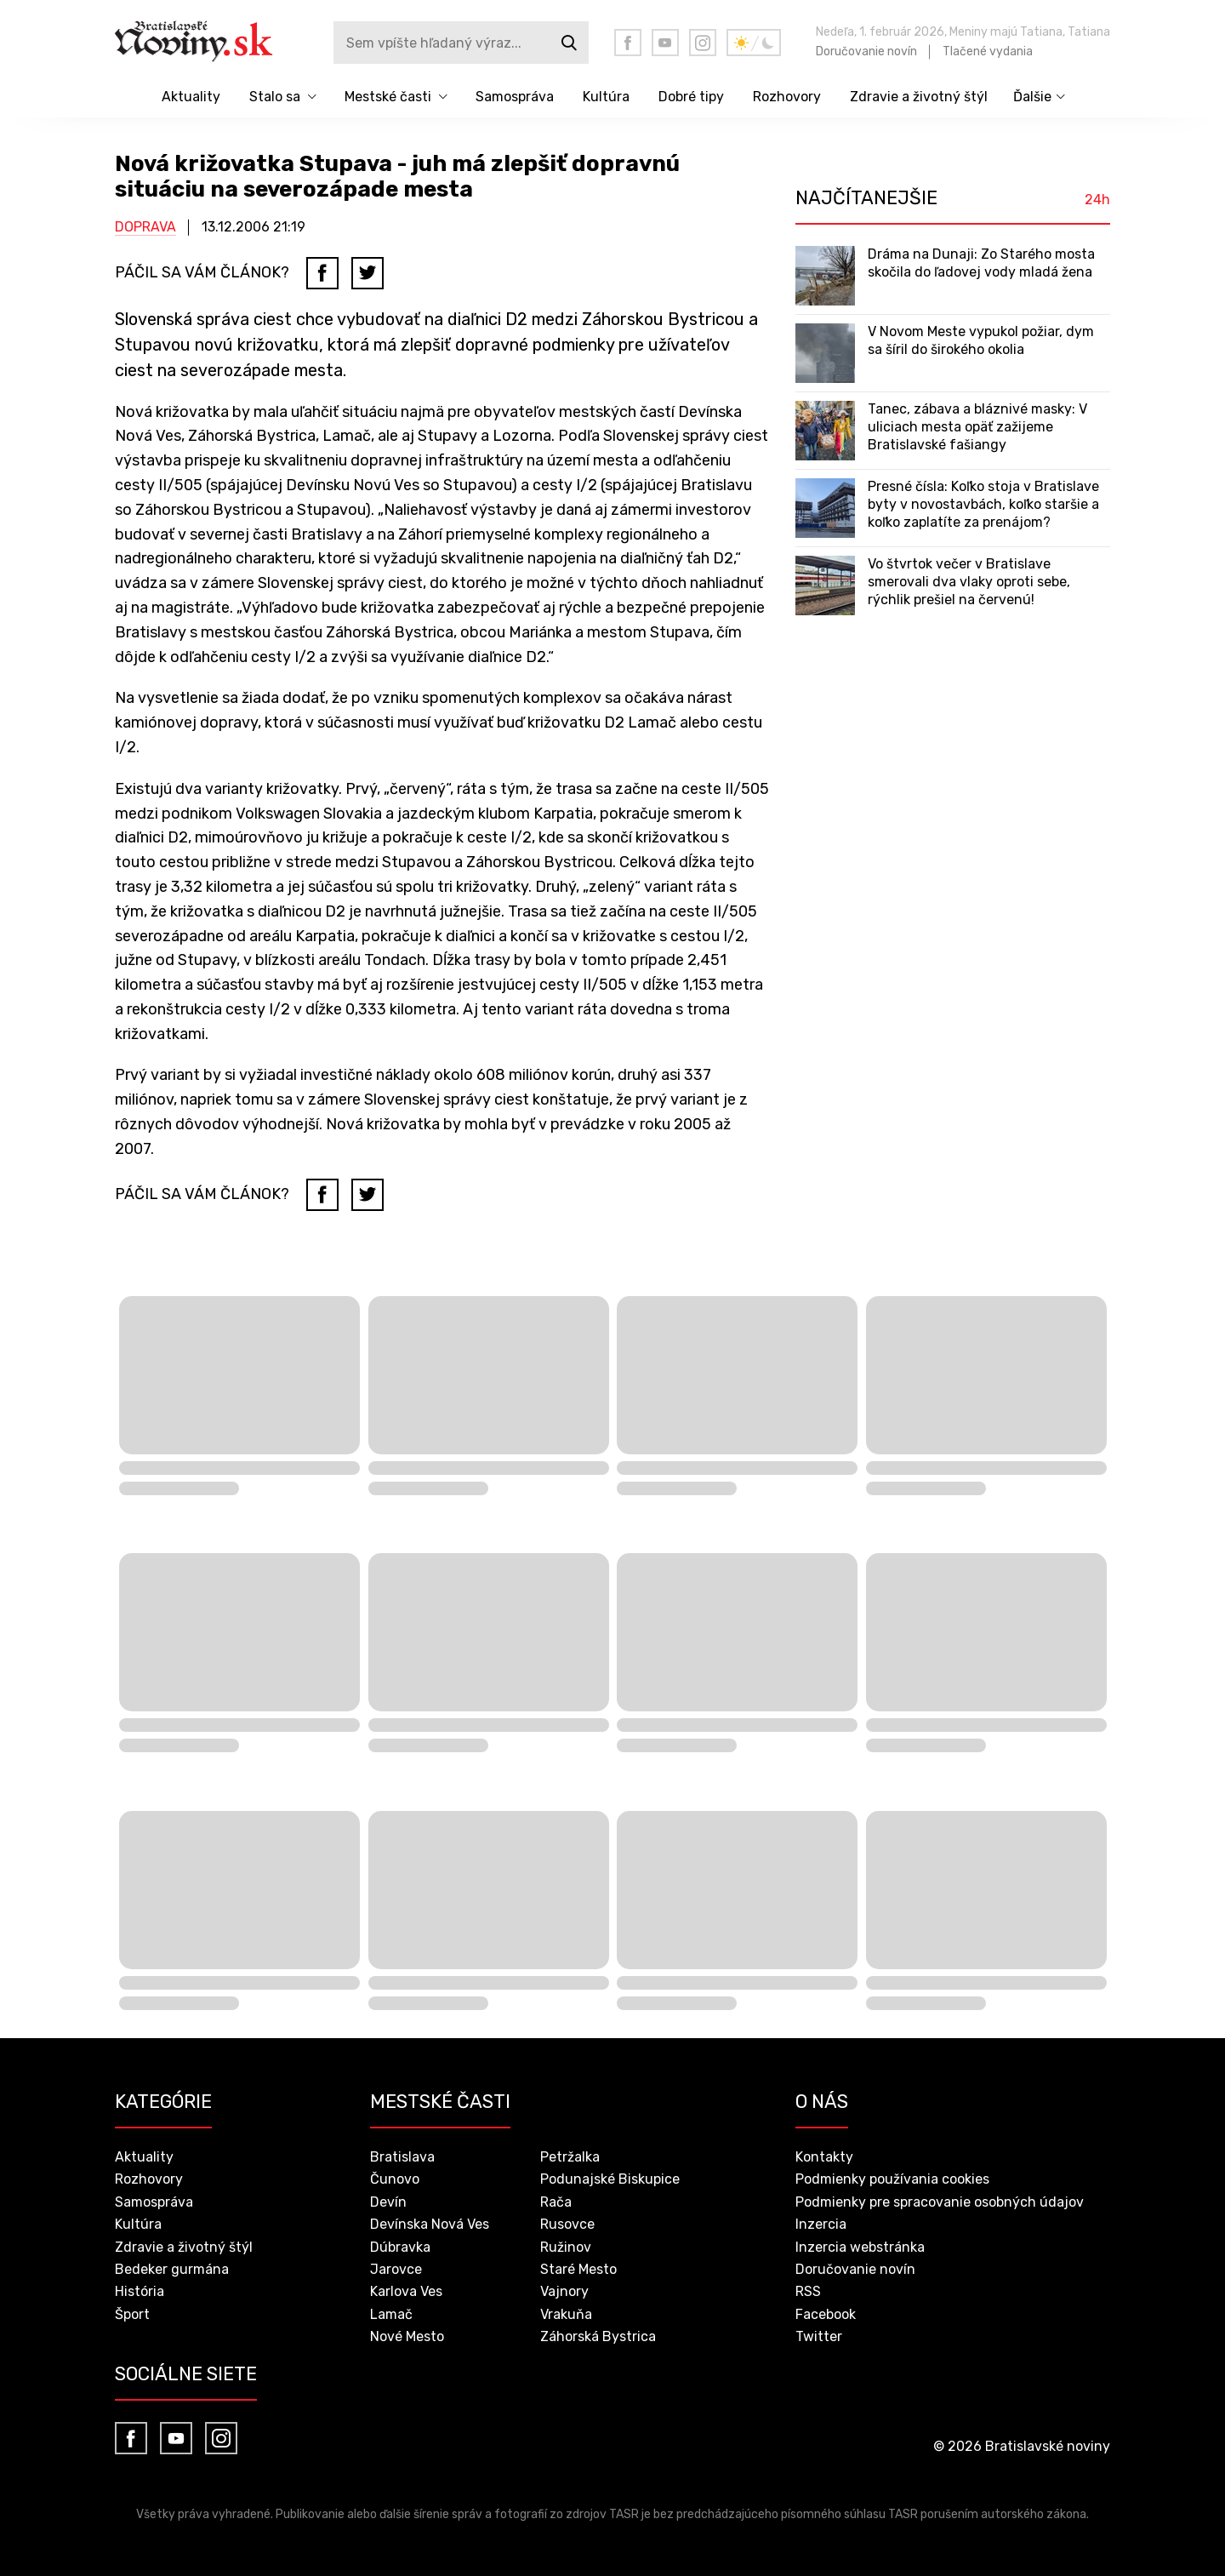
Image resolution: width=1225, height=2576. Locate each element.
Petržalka (570, 2157)
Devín (388, 2202)
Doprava (145, 227)
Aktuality (191, 97)
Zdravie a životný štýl (919, 97)
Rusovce (567, 2224)
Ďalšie (1032, 97)
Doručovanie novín (866, 51)
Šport (132, 2314)
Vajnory (564, 2291)
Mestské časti (388, 97)
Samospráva (515, 97)
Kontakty (824, 2157)
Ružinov (565, 2247)
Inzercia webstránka (860, 2247)
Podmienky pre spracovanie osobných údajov (939, 2202)
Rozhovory (787, 97)
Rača (556, 2202)
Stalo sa (274, 97)
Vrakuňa (566, 2314)
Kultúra (606, 97)
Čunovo (394, 2179)
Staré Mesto (578, 2269)
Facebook (825, 2314)
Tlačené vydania (988, 51)
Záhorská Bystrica (598, 2336)
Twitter (818, 2336)
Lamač (391, 2314)
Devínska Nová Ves (429, 2224)
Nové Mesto (407, 2336)
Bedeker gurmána (172, 2269)
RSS (808, 2291)
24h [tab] (1097, 200)
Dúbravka (400, 2247)
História (139, 2291)
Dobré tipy (691, 97)
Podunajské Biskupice (610, 2179)
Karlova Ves (406, 2291)
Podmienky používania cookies (892, 2179)
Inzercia (820, 2224)
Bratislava (402, 2157)
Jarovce (396, 2269)
